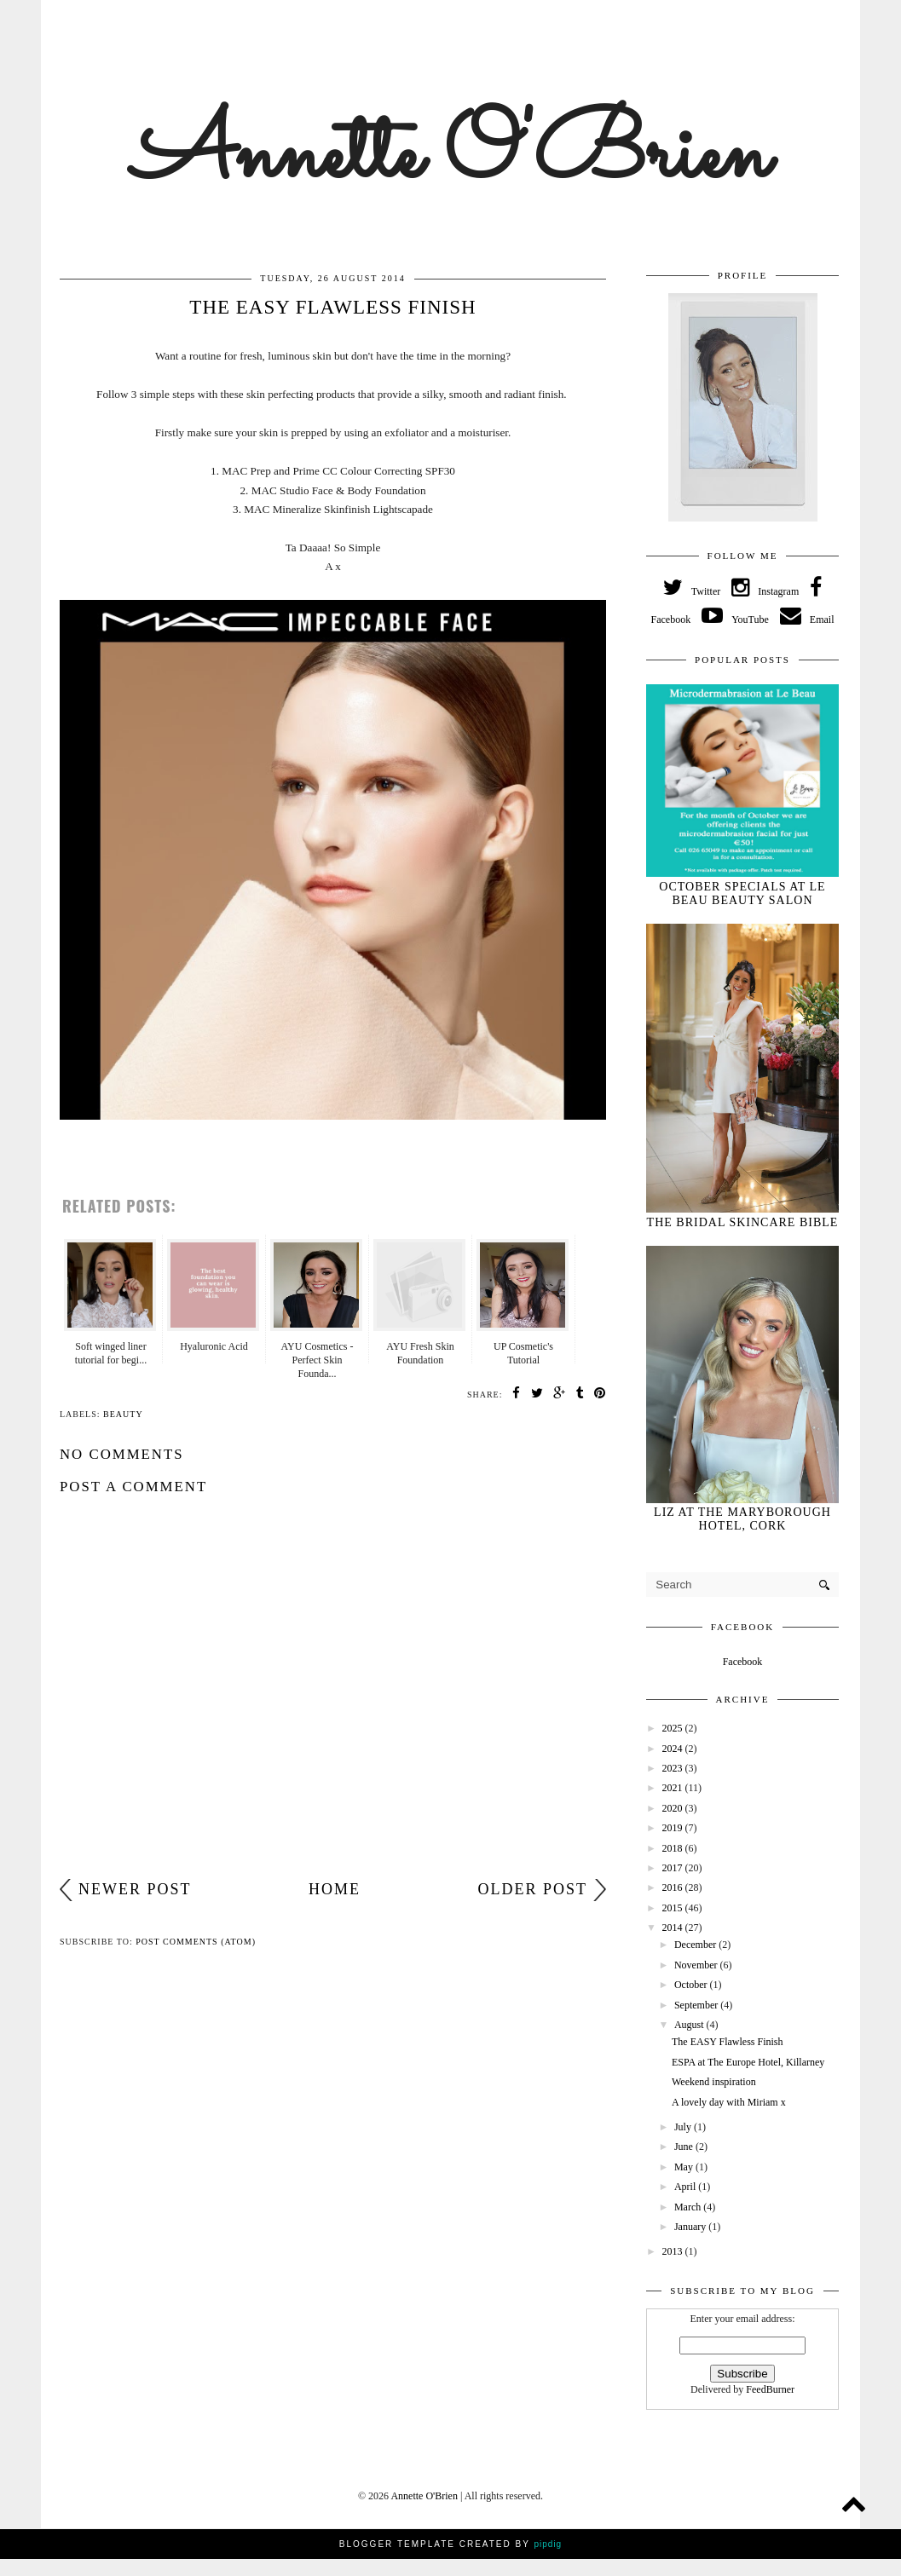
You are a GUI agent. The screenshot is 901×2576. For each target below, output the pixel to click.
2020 (673, 1808)
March (688, 2207)
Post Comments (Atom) (196, 1941)
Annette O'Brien (450, 156)
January (691, 2227)
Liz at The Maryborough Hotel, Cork (742, 1519)
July (684, 2127)
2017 (673, 1868)
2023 (673, 1768)
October (692, 1985)
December (696, 1945)
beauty (123, 1414)
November (697, 1965)
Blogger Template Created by (450, 2544)
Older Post (532, 1889)
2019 (673, 1828)
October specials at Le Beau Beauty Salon (742, 893)
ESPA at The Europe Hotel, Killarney (748, 2062)
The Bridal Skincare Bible (743, 1222)
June (685, 2146)
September (697, 2005)
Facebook (743, 1662)
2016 (673, 1887)
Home (335, 1889)
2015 (673, 1908)
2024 (673, 1749)
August (690, 2025)
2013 (673, 2251)
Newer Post (135, 1889)
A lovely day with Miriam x (729, 2102)
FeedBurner (770, 2389)
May (685, 2167)
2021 (673, 1788)
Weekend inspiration (714, 2082)
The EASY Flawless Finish (727, 2042)
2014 (673, 1927)
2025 (673, 1728)
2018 (673, 1848)
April (686, 2187)
